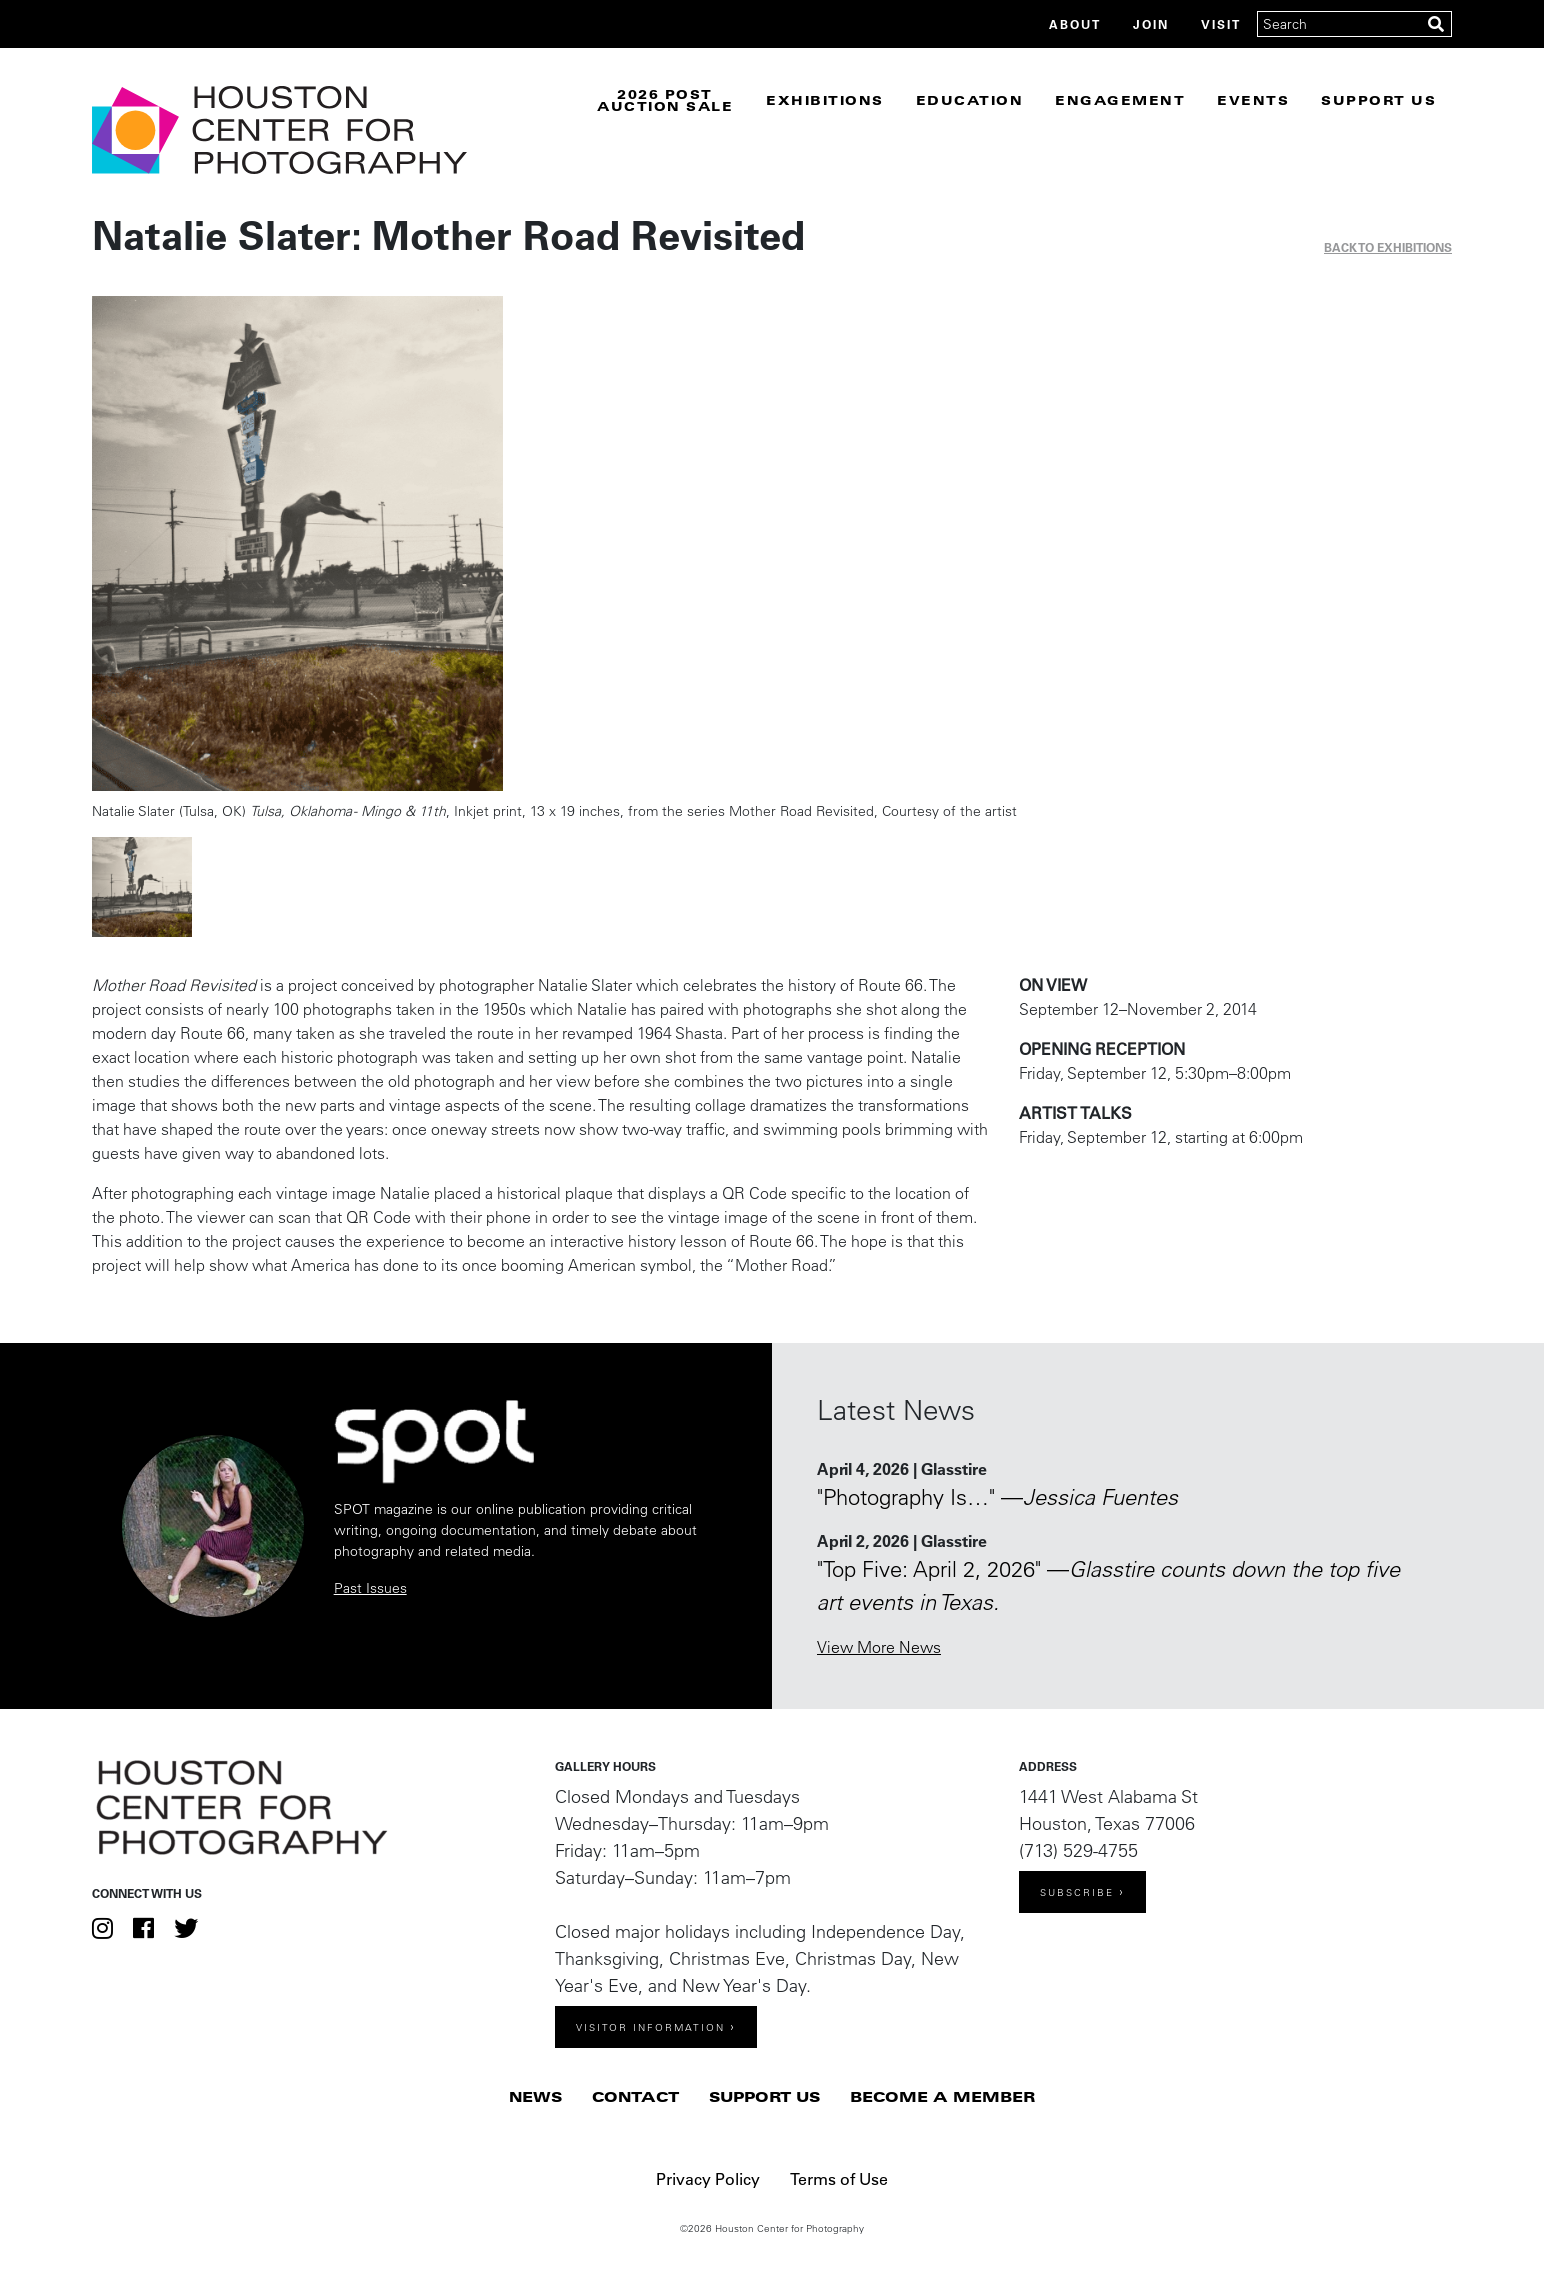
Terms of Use (839, 2178)
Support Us (1378, 100)
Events (1253, 100)
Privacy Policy (708, 2178)
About (1075, 24)
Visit (1221, 24)
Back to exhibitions (1388, 247)
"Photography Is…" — (997, 1497)
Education (970, 100)
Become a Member (942, 2096)
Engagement (1120, 100)
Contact (635, 2096)
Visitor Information (650, 2027)
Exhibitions (825, 100)
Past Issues (370, 1588)
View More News (879, 1647)
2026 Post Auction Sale (665, 100)
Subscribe (1077, 1892)
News (535, 2096)
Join (1151, 24)
